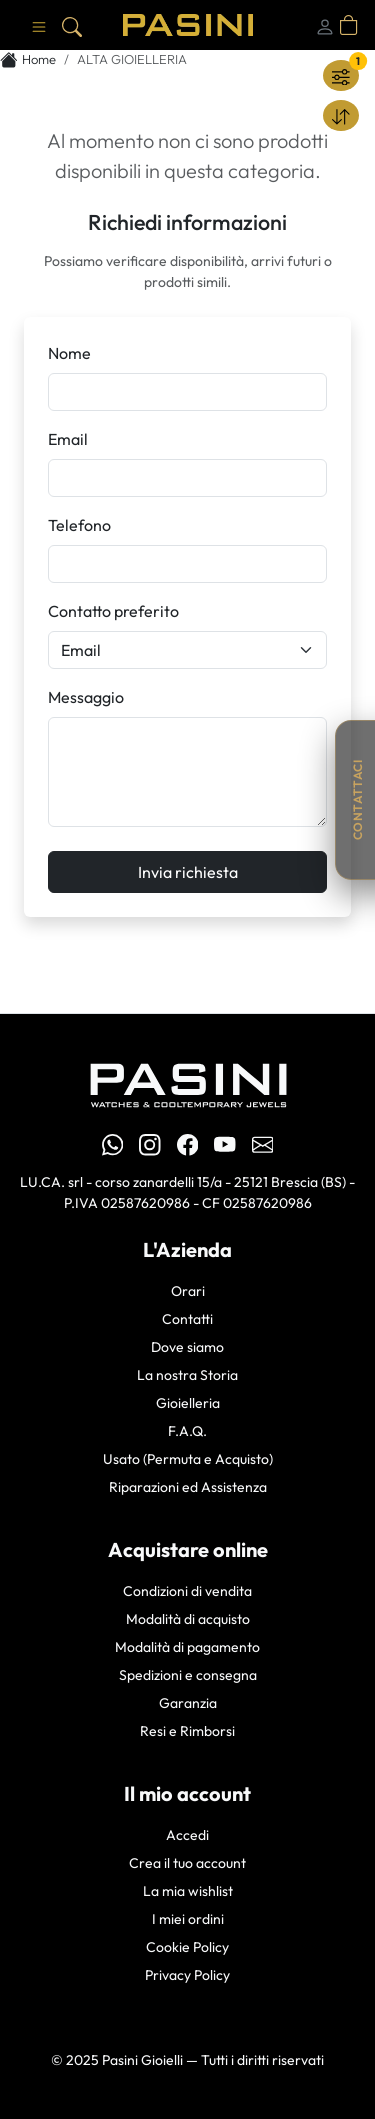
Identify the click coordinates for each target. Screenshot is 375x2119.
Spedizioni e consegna (188, 1675)
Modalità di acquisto (188, 1619)
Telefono (79, 525)
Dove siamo (187, 1347)
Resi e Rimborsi (187, 1731)
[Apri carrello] (349, 25)
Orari (188, 1291)
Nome (69, 353)
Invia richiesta (188, 872)
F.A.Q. (187, 1431)
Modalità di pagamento (187, 1647)
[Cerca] (72, 25)
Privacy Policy (187, 1975)
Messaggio (86, 697)
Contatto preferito (113, 611)
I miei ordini (188, 1919)
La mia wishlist (188, 1891)
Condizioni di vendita (187, 1591)
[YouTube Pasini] (225, 1144)
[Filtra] (341, 75)
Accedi (187, 1835)
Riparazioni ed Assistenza (188, 1487)
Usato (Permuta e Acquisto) (188, 1459)
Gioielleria (188, 1403)
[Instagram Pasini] (150, 1144)
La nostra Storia (187, 1375)
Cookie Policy (187, 1947)
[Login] (325, 25)
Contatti (187, 1319)
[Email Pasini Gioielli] (263, 1144)
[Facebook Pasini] (188, 1144)
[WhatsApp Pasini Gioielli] (113, 1144)
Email (68, 439)
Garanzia (188, 1703)
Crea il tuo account (187, 1863)
